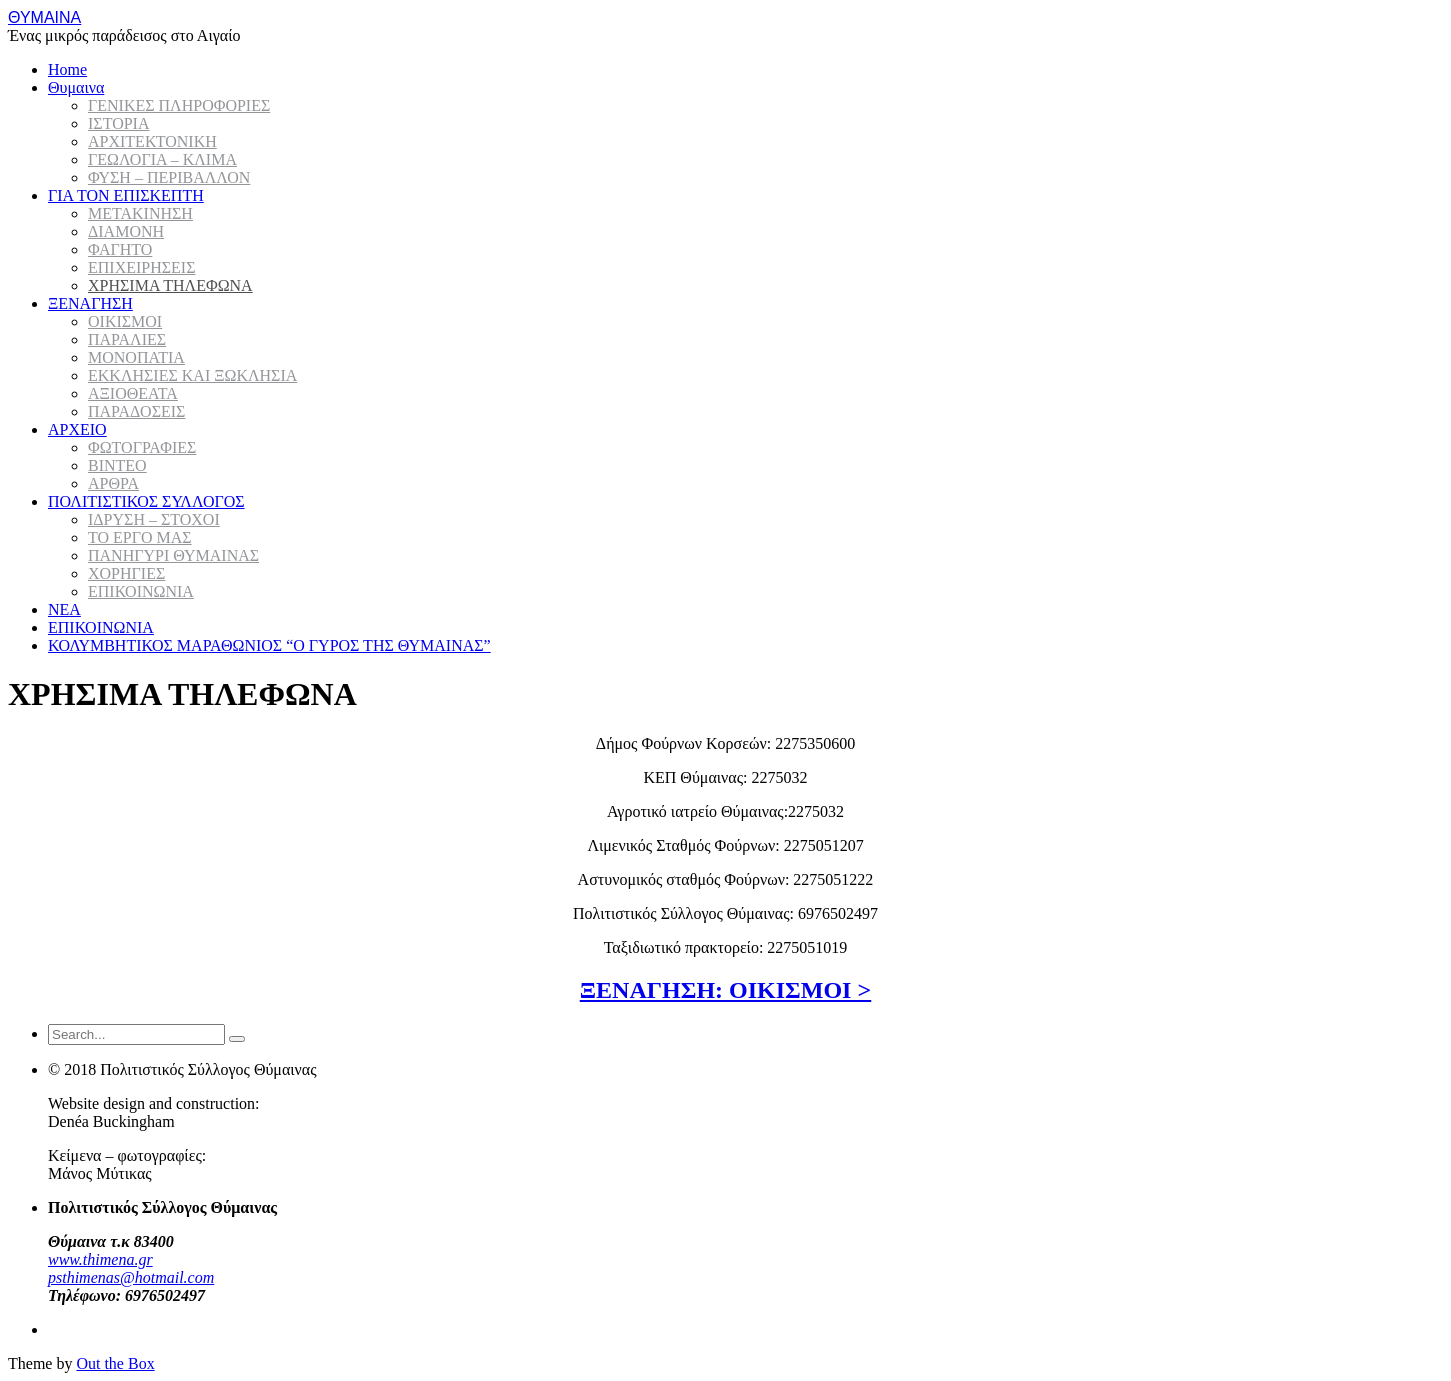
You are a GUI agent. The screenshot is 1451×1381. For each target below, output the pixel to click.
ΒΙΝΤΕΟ (117, 465)
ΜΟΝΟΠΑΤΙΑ (136, 357)
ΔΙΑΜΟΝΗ (126, 231)
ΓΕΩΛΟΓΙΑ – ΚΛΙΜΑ (162, 159)
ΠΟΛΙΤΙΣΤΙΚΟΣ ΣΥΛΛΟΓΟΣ (146, 501)
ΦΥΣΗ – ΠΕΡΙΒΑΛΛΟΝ (169, 177)
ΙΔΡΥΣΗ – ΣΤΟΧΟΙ (154, 519)
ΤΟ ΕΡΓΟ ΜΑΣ (140, 537)
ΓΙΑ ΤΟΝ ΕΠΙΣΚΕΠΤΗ (126, 195)
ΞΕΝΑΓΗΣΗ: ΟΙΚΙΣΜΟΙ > (725, 990)
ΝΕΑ (64, 609)
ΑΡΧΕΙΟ (77, 429)
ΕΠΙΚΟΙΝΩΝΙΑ (141, 591)
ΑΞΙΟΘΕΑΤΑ (133, 393)
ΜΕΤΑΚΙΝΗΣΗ (140, 213)
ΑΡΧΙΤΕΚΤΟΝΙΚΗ (152, 141)
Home (67, 69)
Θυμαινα (76, 87)
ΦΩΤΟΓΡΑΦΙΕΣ (142, 447)
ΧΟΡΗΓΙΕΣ (126, 573)
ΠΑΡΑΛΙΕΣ (127, 339)
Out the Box (115, 1363)
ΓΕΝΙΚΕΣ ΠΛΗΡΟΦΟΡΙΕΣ (179, 105)
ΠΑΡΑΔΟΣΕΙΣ (136, 411)
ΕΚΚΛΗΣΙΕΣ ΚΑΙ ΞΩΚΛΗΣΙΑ (192, 375)
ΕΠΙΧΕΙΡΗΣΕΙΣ (142, 267)
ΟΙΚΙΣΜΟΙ (125, 321)
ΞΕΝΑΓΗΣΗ (90, 303)
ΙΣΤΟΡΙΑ (118, 123)
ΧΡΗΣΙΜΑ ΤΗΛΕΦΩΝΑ (170, 285)
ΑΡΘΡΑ (113, 483)
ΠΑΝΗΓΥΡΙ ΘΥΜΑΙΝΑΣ (173, 555)
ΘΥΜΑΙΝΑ (44, 17)
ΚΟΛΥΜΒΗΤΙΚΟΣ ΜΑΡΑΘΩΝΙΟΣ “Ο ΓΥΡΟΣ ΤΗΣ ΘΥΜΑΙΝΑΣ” (269, 645)
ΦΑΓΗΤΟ (120, 249)
